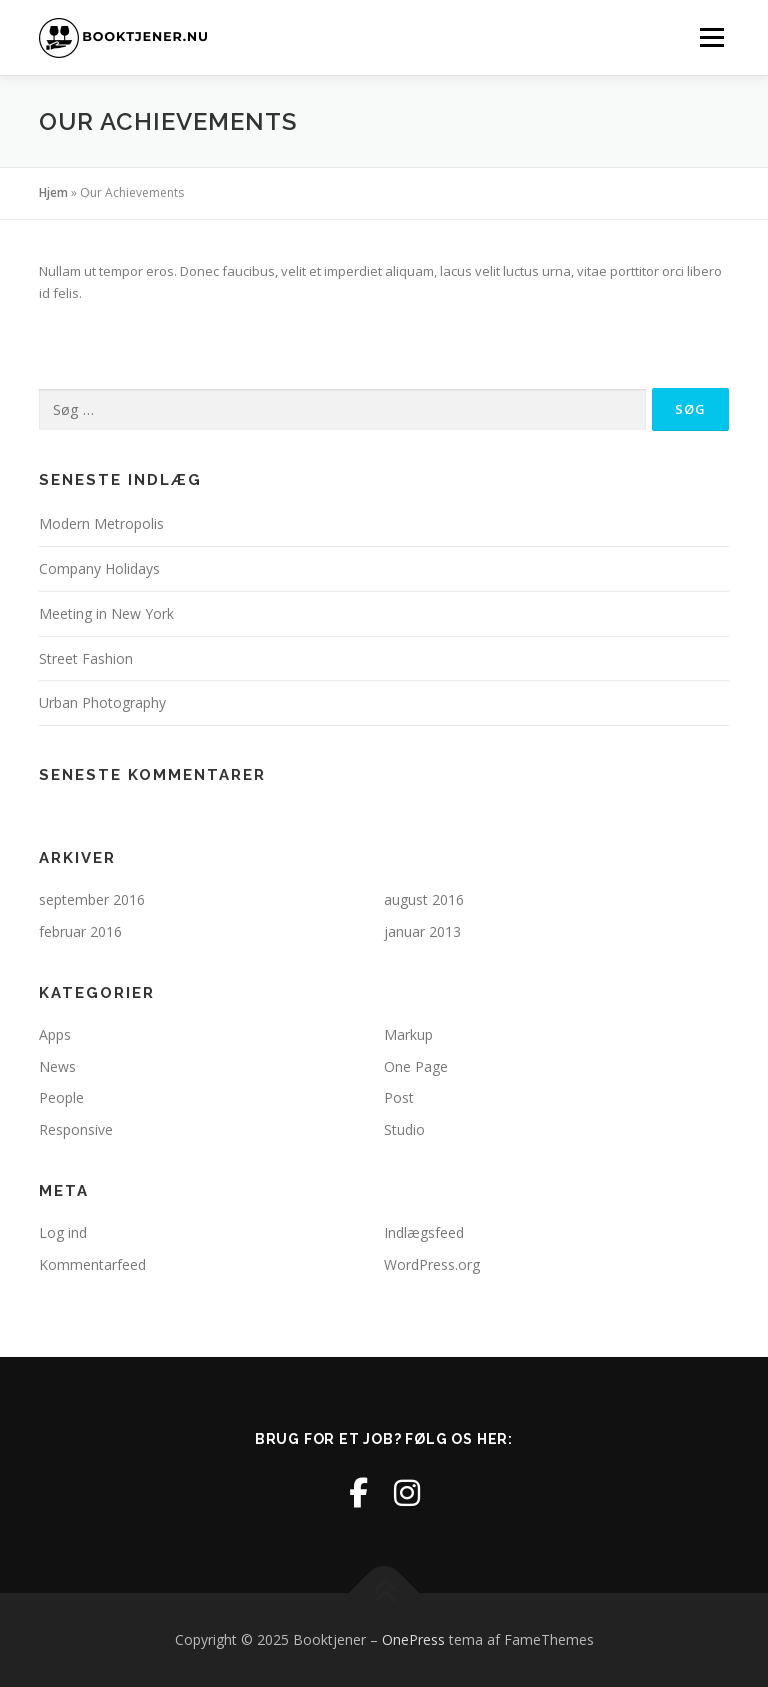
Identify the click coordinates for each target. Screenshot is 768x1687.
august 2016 (424, 899)
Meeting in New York (106, 613)
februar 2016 (80, 931)
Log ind (63, 1232)
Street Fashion (86, 658)
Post (399, 1097)
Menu (711, 37)
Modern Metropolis (101, 523)
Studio (404, 1129)
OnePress (413, 1639)
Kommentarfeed (92, 1264)
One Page (416, 1066)
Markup (408, 1034)
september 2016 (92, 899)
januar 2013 (422, 931)
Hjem (53, 192)
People (61, 1097)
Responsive (76, 1129)
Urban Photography (102, 702)
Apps (55, 1034)
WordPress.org (432, 1264)
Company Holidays (99, 568)
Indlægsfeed (424, 1232)
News (57, 1066)
